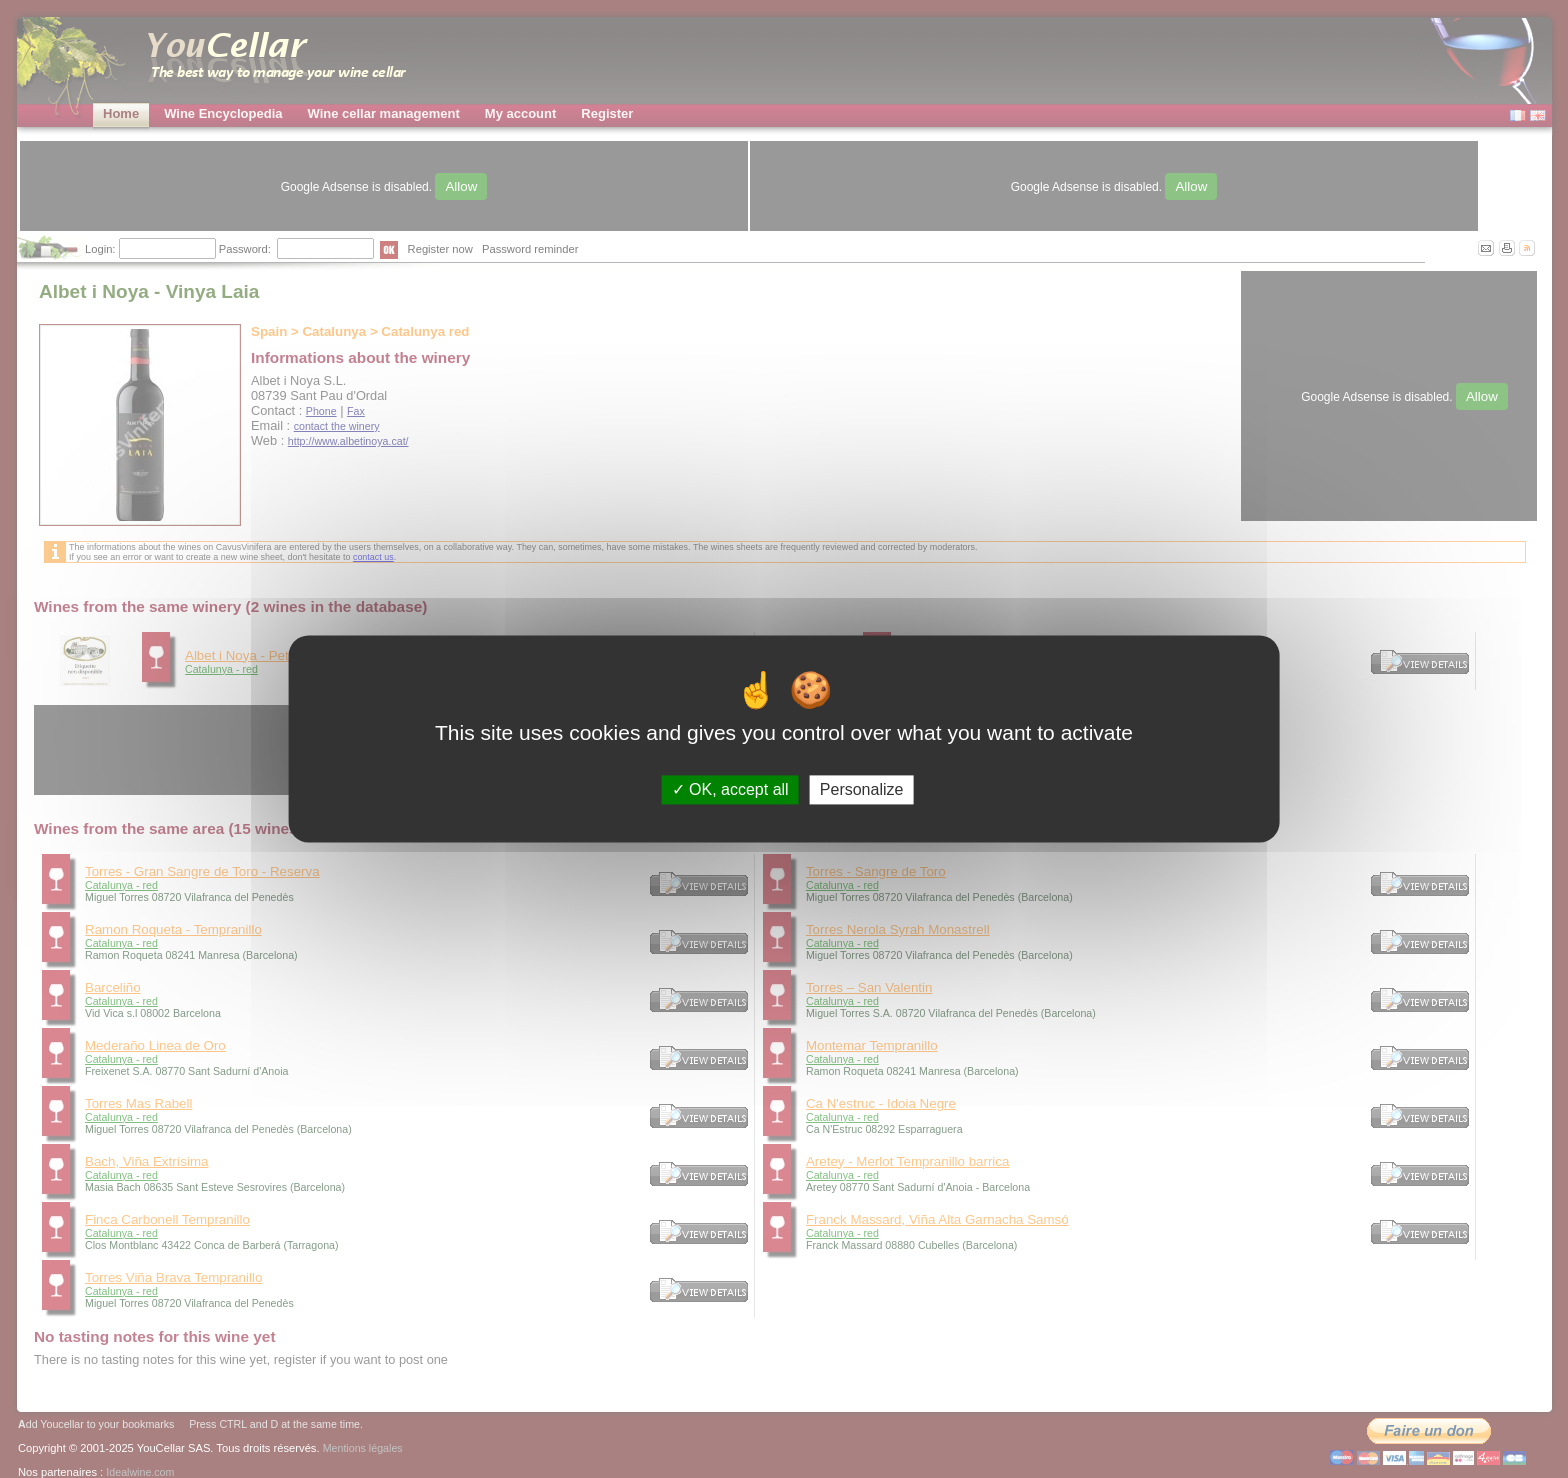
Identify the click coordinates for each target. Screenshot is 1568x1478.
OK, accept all (730, 789)
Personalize (862, 789)
